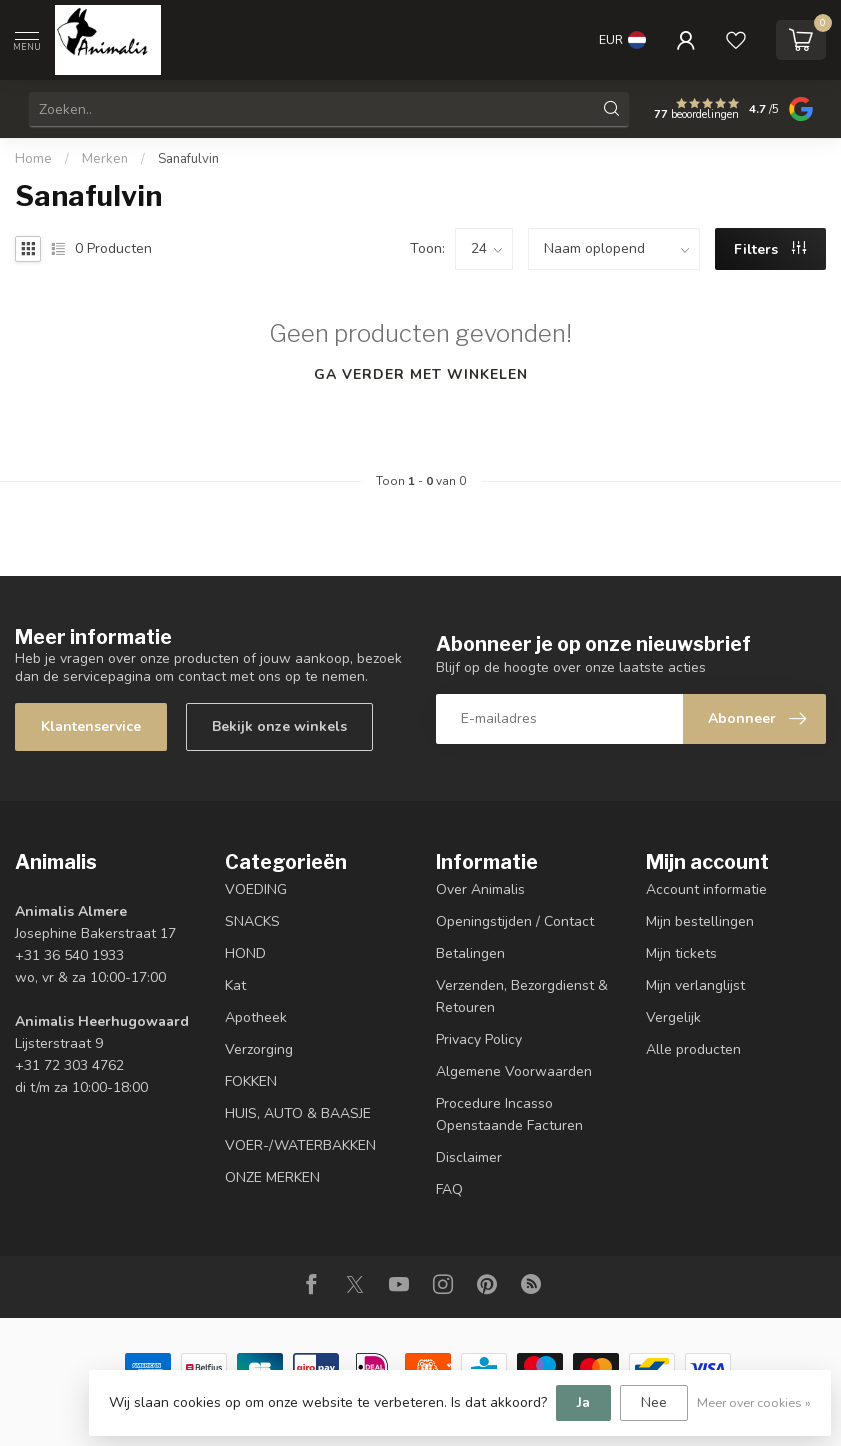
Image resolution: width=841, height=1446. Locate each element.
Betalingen (470, 953)
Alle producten (693, 1049)
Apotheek (256, 1017)
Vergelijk (673, 1017)
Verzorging (259, 1049)
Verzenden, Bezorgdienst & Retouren (522, 996)
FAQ (449, 1189)
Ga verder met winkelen (421, 374)
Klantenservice (91, 726)
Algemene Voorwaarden (514, 1071)
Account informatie (706, 889)
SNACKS (252, 921)
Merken (105, 159)
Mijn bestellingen (700, 921)
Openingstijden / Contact (515, 921)
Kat (235, 985)
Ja (583, 1402)
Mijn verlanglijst (695, 985)
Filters (770, 249)
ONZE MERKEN (272, 1177)
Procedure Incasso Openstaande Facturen (509, 1114)
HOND (245, 953)
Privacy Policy (479, 1039)
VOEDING (256, 889)
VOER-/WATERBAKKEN (300, 1145)
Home (33, 159)
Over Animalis (480, 889)
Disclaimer (469, 1157)
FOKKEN (251, 1081)
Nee (654, 1402)
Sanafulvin (188, 159)
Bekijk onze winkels (279, 726)
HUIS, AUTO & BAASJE (298, 1113)
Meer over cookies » (754, 1402)
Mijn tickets (681, 953)
